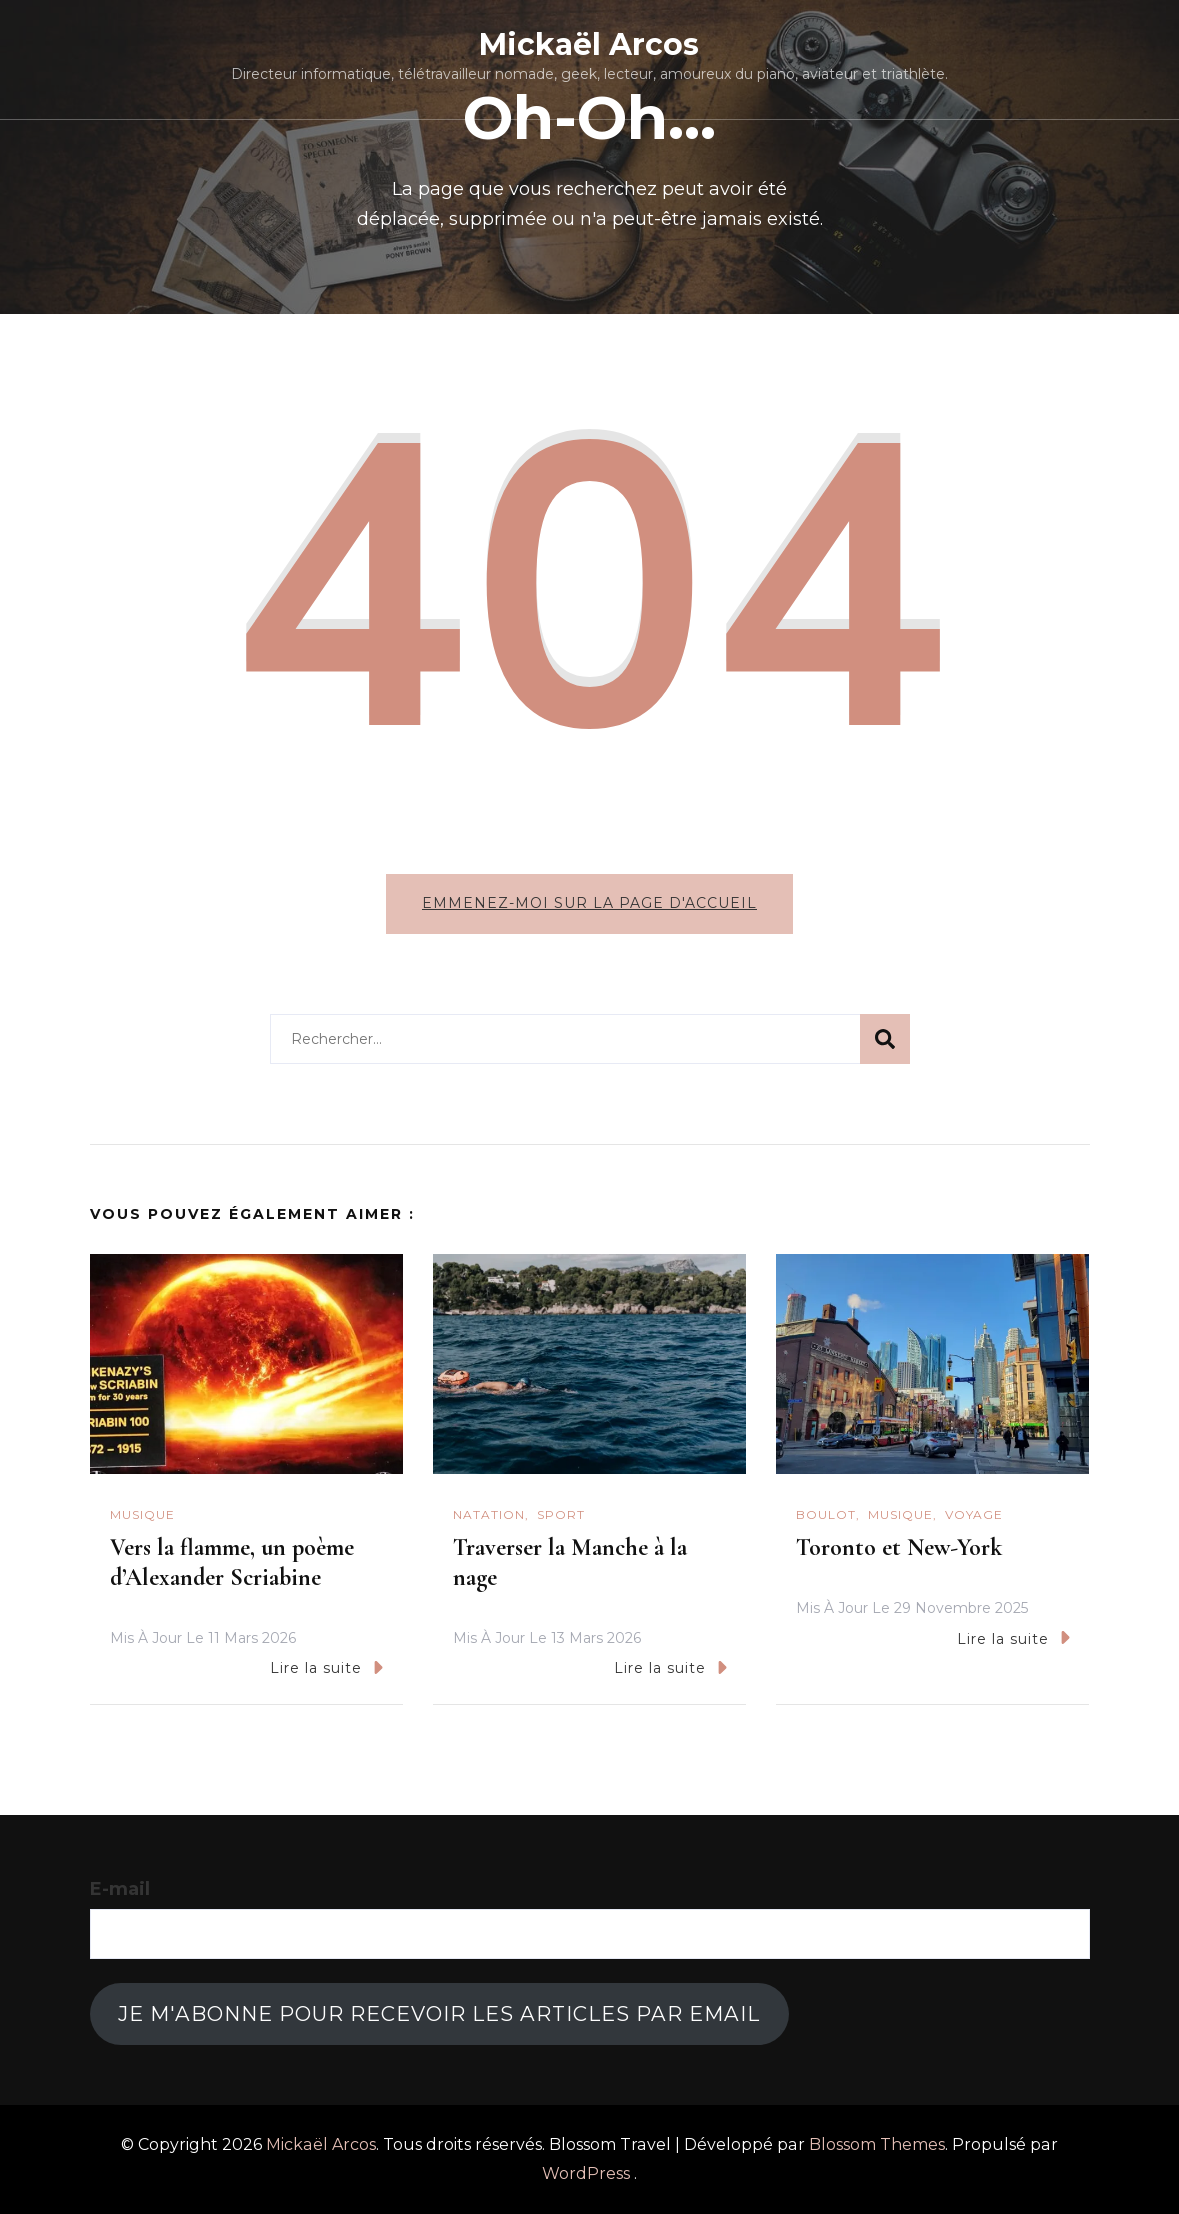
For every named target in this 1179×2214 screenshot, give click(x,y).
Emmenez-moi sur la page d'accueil (589, 903)
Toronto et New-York (899, 1547)
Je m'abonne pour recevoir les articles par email (439, 2013)
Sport (561, 1514)
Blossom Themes (877, 2144)
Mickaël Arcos (589, 44)
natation (489, 1514)
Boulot (826, 1514)
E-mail (120, 1889)
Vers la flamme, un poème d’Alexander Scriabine (232, 1562)
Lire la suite (326, 1667)
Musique (142, 1514)
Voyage (974, 1514)
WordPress (586, 2173)
